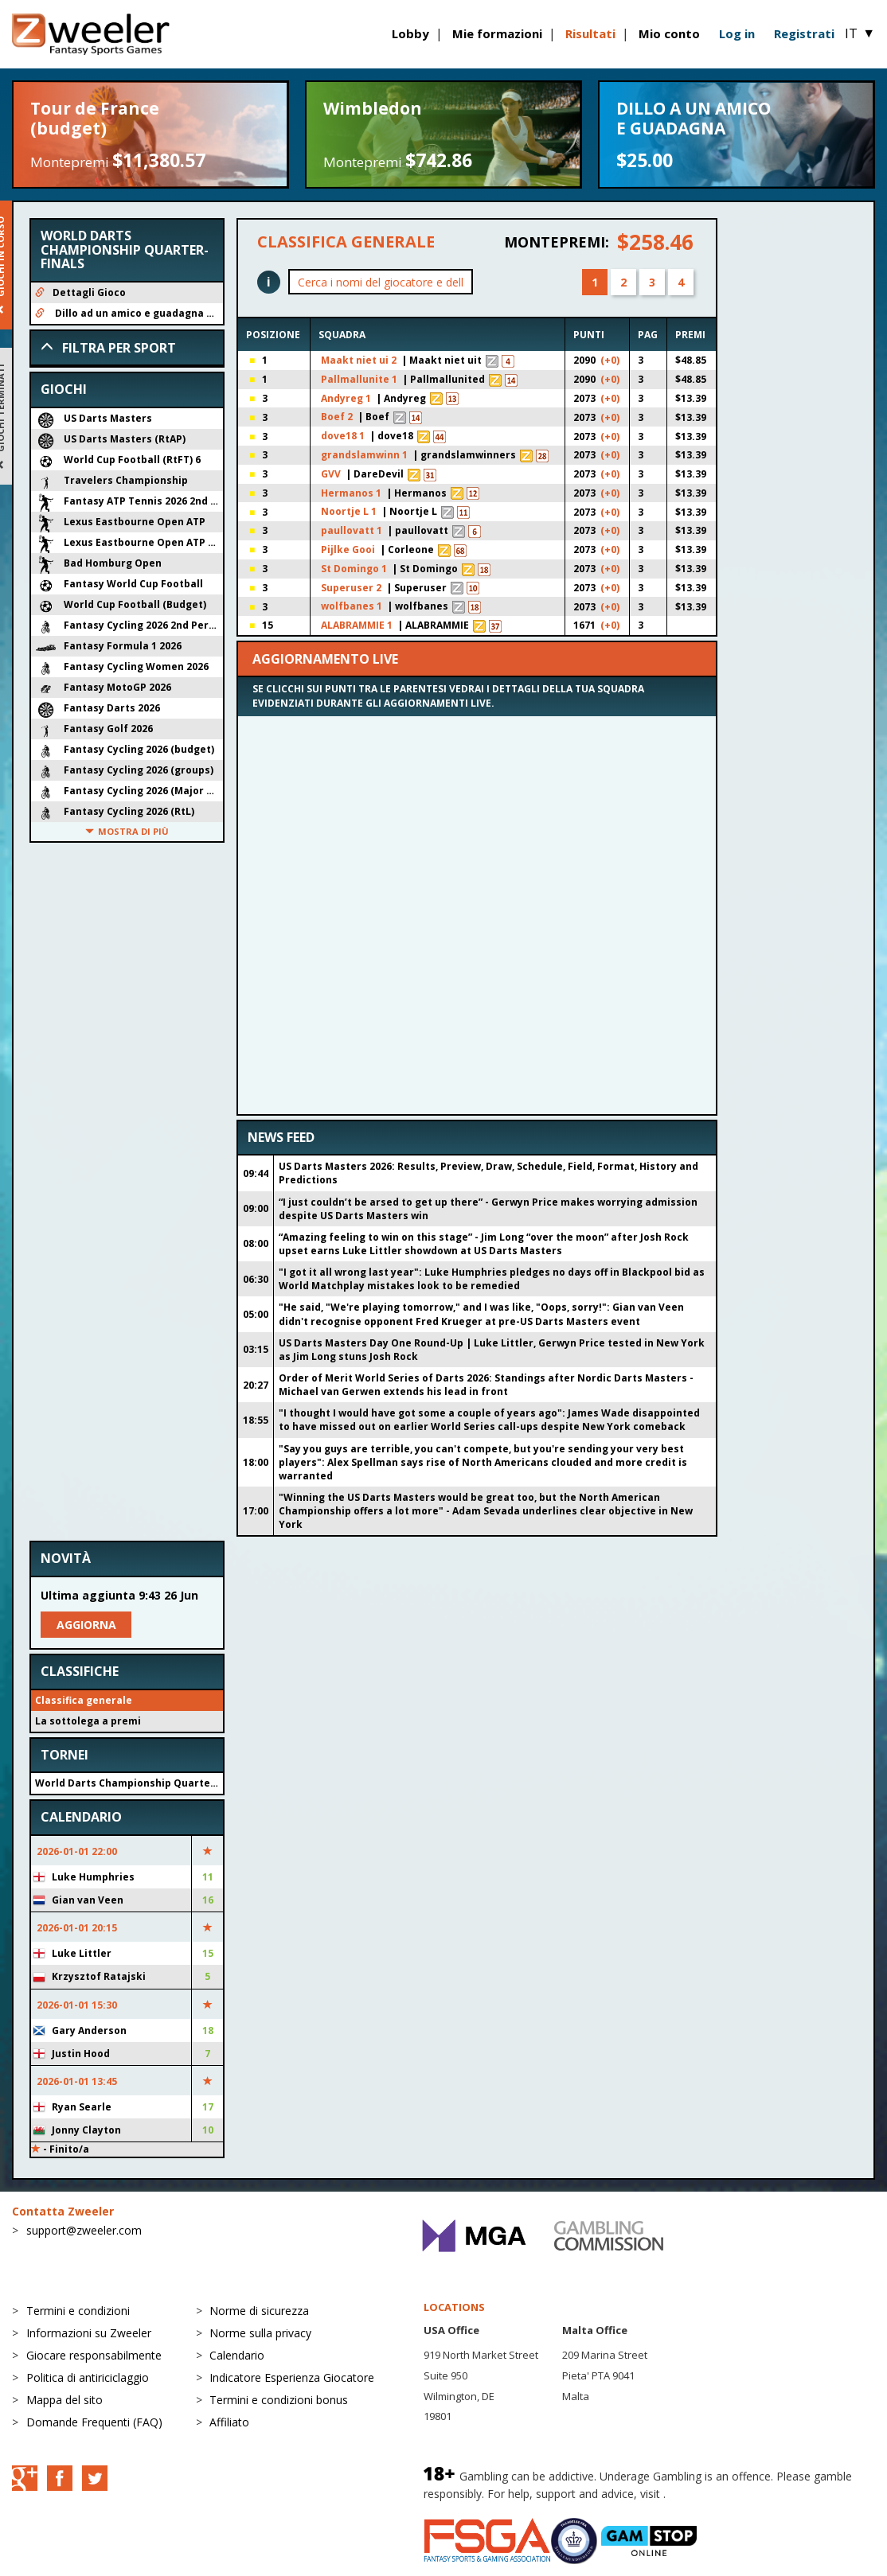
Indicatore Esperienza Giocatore (291, 2377)
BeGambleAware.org (722, 2493)
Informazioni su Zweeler (88, 2332)
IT (860, 33)
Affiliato (229, 2422)
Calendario (236, 2355)
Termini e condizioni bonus (278, 2399)
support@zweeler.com (84, 2230)
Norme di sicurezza (259, 2310)
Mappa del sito (64, 2399)
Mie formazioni (497, 33)
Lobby (410, 33)
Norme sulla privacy (260, 2332)
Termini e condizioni (78, 2310)
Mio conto (669, 33)
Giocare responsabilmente (94, 2355)
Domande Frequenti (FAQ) (94, 2422)
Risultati (590, 33)
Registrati (804, 33)
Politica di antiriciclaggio (87, 2377)
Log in (737, 33)
